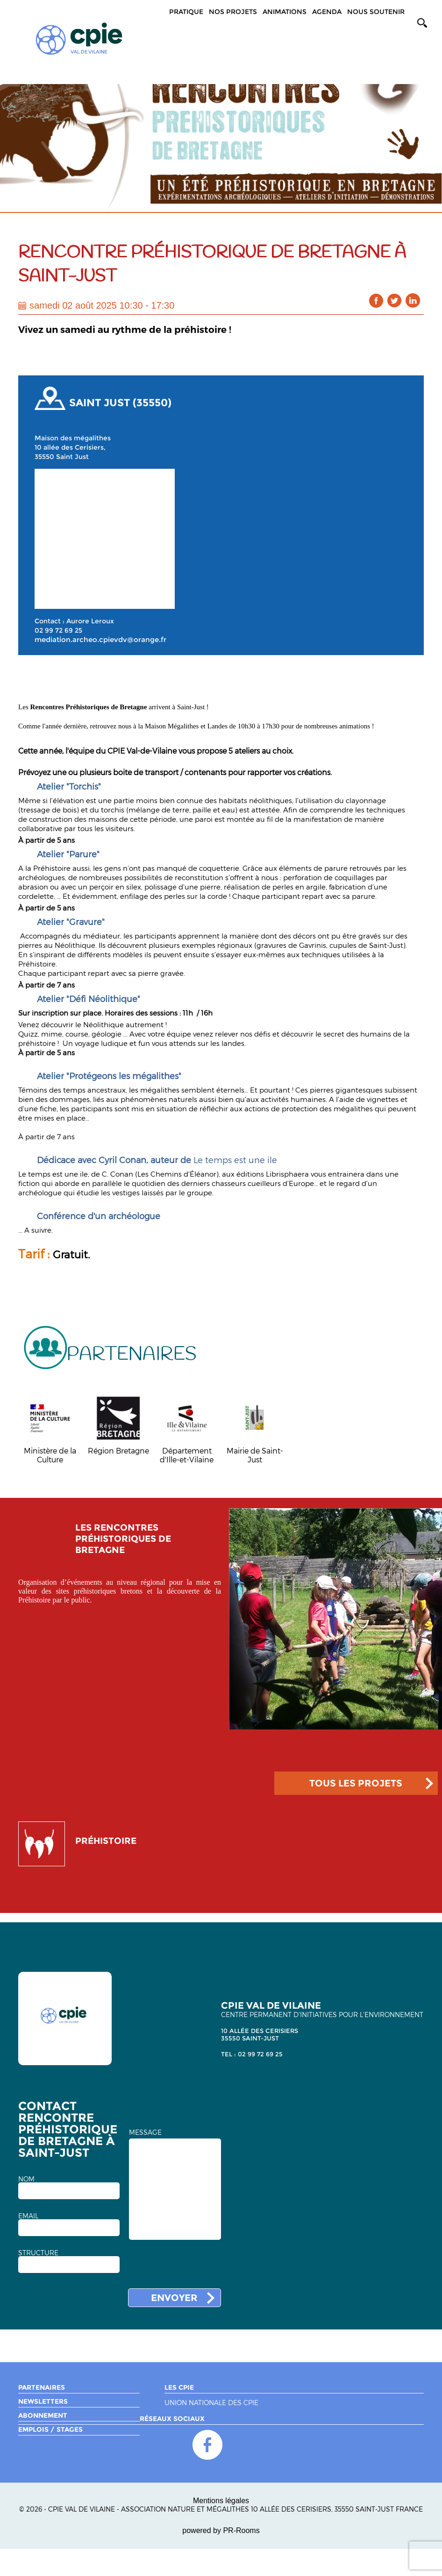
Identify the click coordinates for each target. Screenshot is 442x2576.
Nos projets (233, 11)
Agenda (327, 11)
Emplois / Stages (50, 2429)
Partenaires (41, 2387)
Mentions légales (221, 2501)
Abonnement (42, 2415)
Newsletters (43, 2401)
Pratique (186, 11)
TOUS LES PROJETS (355, 1783)
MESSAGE (145, 2132)
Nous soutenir (376, 11)
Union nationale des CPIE (211, 2403)
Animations (285, 11)
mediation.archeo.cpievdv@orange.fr (100, 639)
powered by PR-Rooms (220, 2530)
